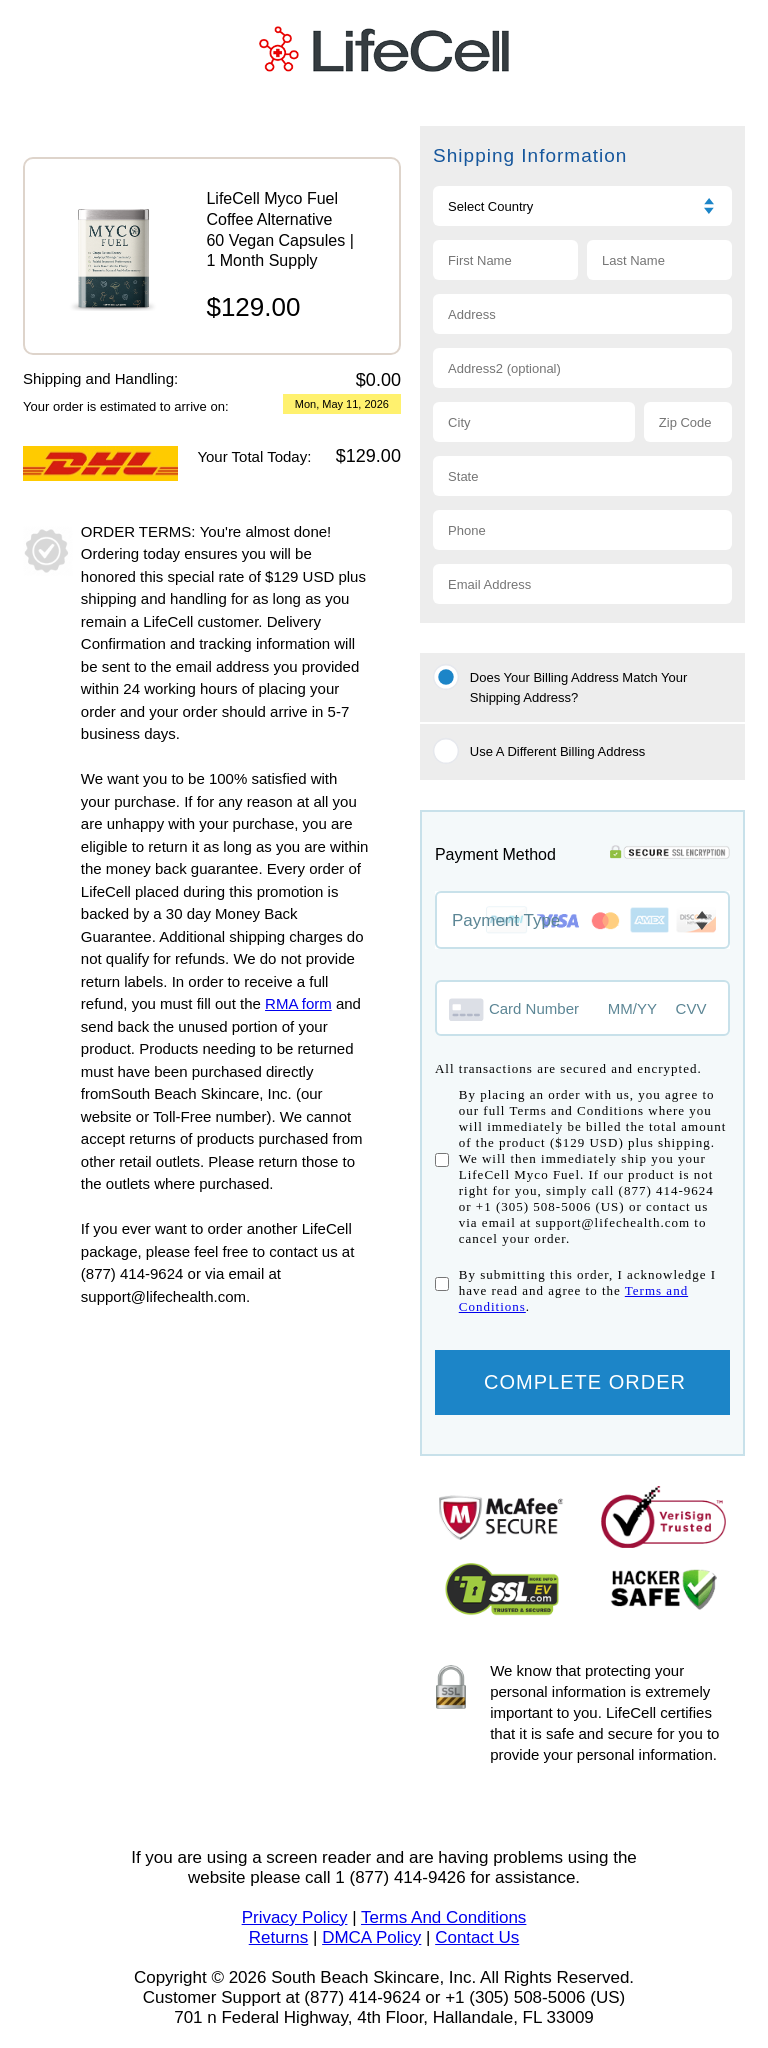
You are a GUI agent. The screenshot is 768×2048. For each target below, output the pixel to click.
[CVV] (693, 1008)
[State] (582, 476)
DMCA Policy (371, 1937)
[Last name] (659, 260)
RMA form (298, 1003)
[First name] (505, 260)
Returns (279, 1937)
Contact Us (477, 1937)
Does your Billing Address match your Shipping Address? (579, 687)
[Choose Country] (582, 206)
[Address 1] (582, 314)
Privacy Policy (295, 1917)
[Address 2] (582, 368)
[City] (534, 422)
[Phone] (582, 530)
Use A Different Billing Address (557, 751)
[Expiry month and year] (643, 1008)
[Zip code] (688, 422)
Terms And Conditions (443, 1917)
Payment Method (495, 854)
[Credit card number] (521, 1008)
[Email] (582, 584)
